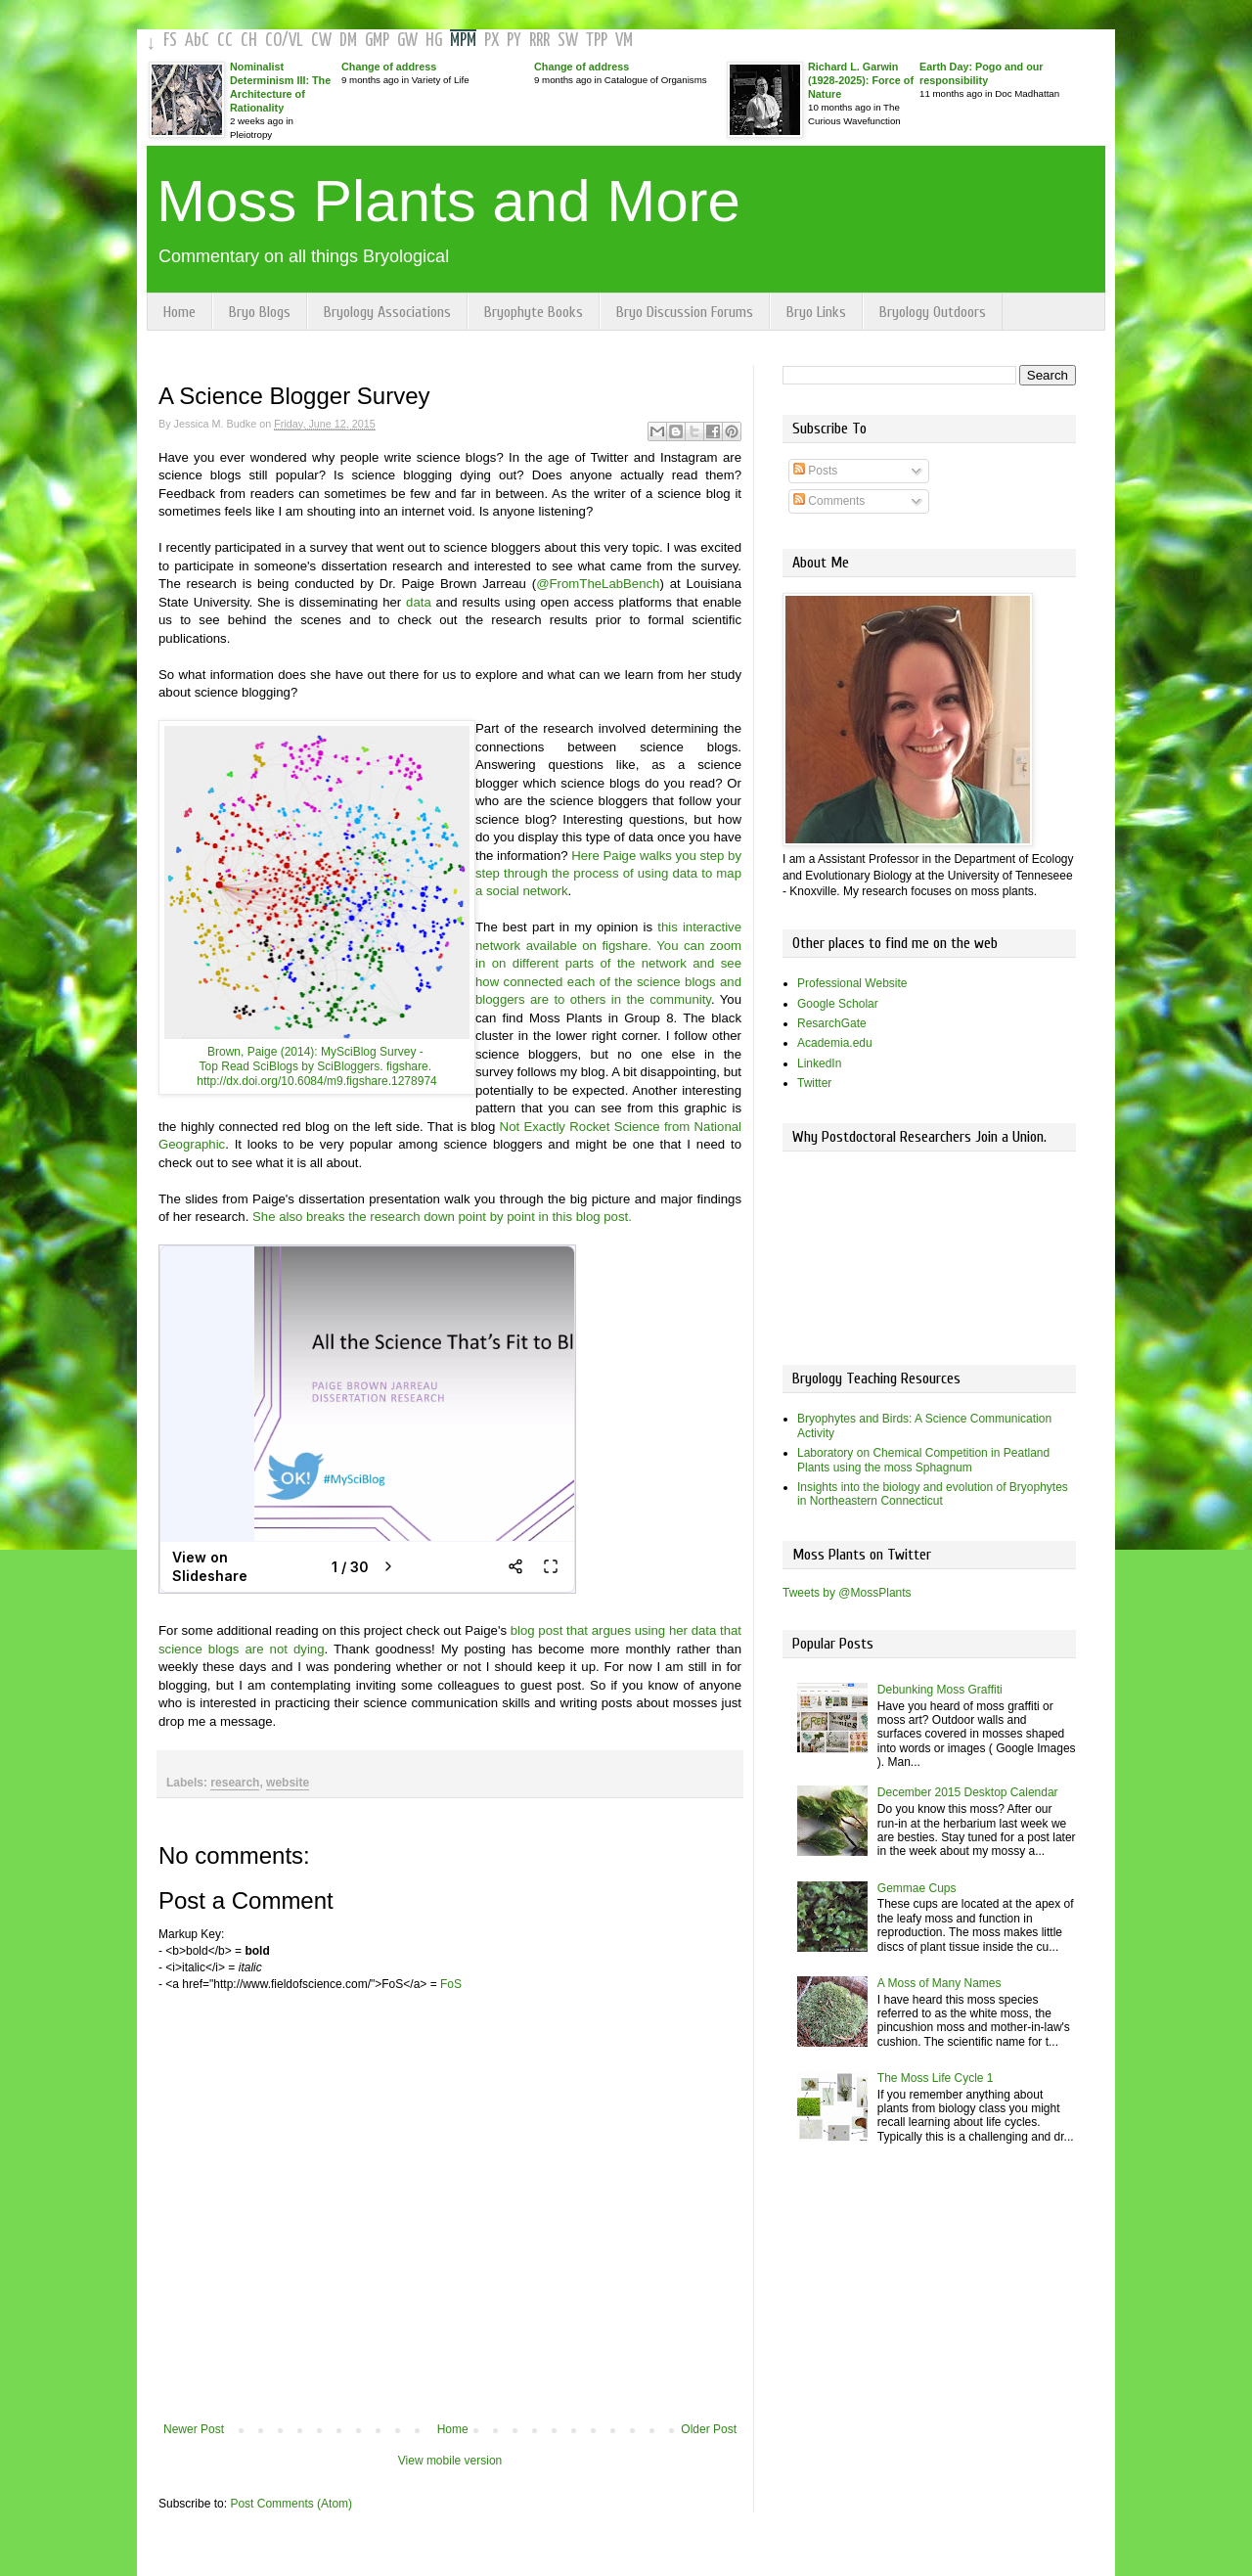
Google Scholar (837, 1004)
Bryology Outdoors (932, 312)
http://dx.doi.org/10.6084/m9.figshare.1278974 (317, 1081)
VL (296, 40)
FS (170, 40)
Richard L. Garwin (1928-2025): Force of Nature (861, 80)
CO (273, 40)
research (234, 1782)
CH (249, 40)
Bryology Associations (387, 312)
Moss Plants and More (448, 201)
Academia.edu (834, 1043)
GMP (377, 40)
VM (624, 40)
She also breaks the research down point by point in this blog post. (442, 1216)
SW (568, 40)
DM (348, 40)
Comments (829, 501)
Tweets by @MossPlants (847, 1593)
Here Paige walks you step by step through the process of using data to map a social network (608, 873)
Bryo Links (816, 312)
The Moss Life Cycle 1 (935, 2078)
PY (514, 40)
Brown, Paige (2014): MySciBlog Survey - (316, 1052)
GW (407, 40)
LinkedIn (819, 1063)
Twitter (814, 1083)
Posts (815, 470)
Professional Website (852, 983)
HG (433, 40)
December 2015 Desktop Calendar (967, 1792)
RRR (539, 40)
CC (225, 40)
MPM (463, 40)
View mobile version (450, 2460)
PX (491, 40)
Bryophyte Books (533, 312)
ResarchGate (832, 1023)
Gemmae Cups (917, 1888)
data (418, 602)
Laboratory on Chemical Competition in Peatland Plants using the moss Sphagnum (923, 1459)
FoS (451, 1984)
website (287, 1782)
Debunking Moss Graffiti (940, 1689)
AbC (197, 40)
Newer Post (193, 2429)
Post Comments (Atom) (291, 2503)
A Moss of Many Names (939, 1983)
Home (179, 312)
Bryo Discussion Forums (684, 312)
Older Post (709, 2429)
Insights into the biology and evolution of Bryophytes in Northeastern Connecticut (932, 1494)
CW (321, 40)
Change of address (388, 66)
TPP (596, 40)
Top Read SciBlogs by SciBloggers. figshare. (317, 1066)
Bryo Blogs (260, 312)
